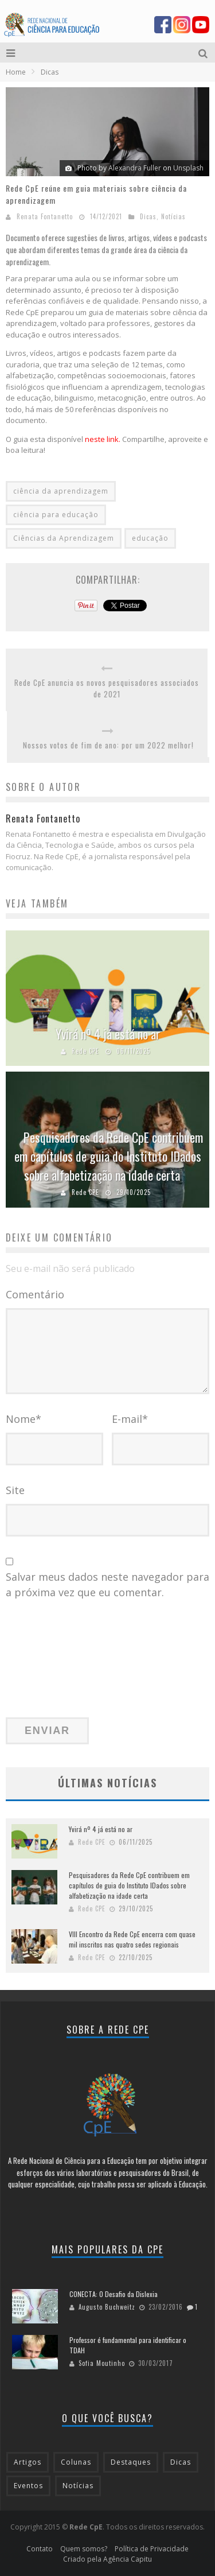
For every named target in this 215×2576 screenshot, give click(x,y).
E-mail (130, 1419)
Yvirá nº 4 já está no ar (108, 1034)
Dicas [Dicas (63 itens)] (180, 2462)
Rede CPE (85, 1051)
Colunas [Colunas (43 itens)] (76, 2462)
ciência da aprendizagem (60, 491)
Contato (39, 2549)
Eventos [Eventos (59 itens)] (28, 2485)
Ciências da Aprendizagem (63, 538)
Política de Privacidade (152, 2549)
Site (15, 1490)
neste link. (102, 439)
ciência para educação (56, 514)
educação (150, 538)
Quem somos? (83, 2549)
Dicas (148, 216)
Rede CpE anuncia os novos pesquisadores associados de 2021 (106, 688)
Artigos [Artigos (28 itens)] (27, 2462)
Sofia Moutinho (102, 2363)
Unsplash (188, 168)
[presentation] (53, 1664)
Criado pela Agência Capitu (107, 2559)
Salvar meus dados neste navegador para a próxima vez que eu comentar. (107, 1584)
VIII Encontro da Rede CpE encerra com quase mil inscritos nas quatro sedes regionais (132, 1939)
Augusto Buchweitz (107, 2306)
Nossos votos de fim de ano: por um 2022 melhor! (108, 745)
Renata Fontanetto (45, 216)
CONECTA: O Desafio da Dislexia (113, 2294)
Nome (23, 1419)
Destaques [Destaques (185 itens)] (131, 2462)
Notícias (173, 216)
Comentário (35, 1294)
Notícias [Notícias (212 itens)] (77, 2485)
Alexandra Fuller (134, 168)
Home (16, 72)
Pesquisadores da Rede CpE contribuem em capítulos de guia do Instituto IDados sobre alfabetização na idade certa (109, 1156)
